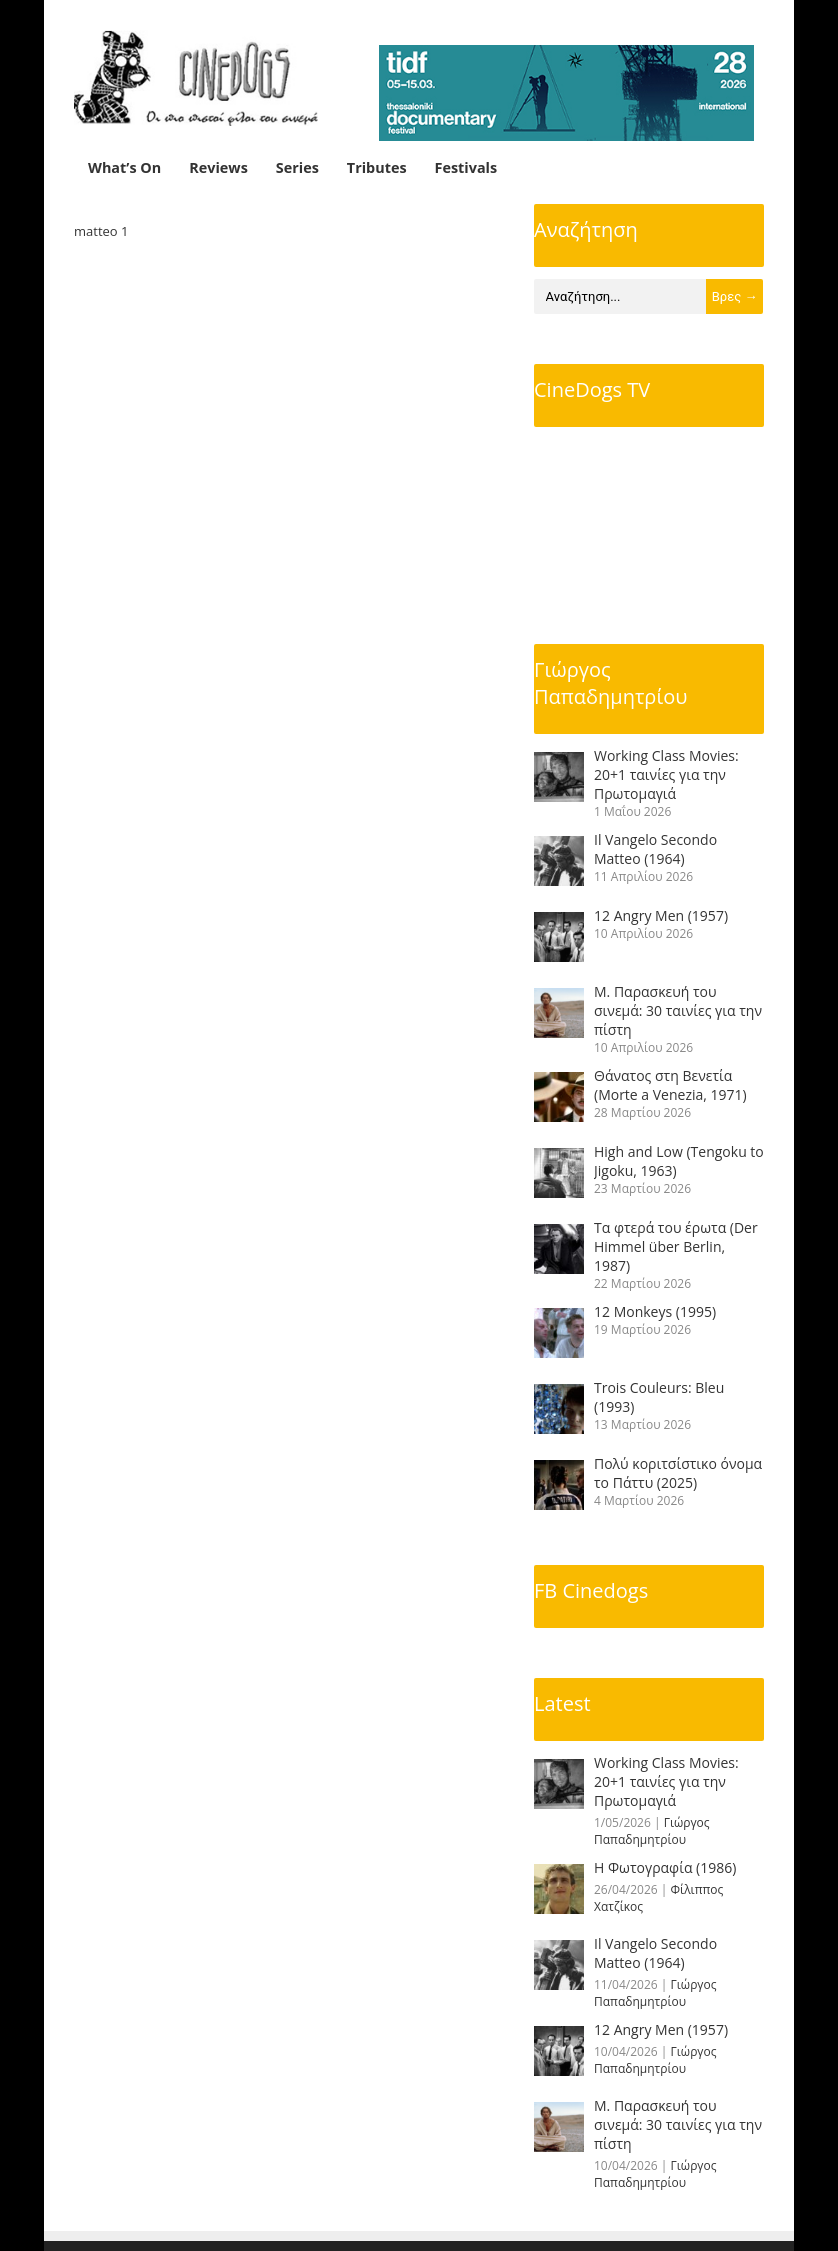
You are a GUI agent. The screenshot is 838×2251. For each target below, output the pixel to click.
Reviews (218, 167)
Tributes (377, 167)
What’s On (124, 167)
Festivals (466, 167)
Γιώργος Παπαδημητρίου (610, 683)
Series (297, 167)
